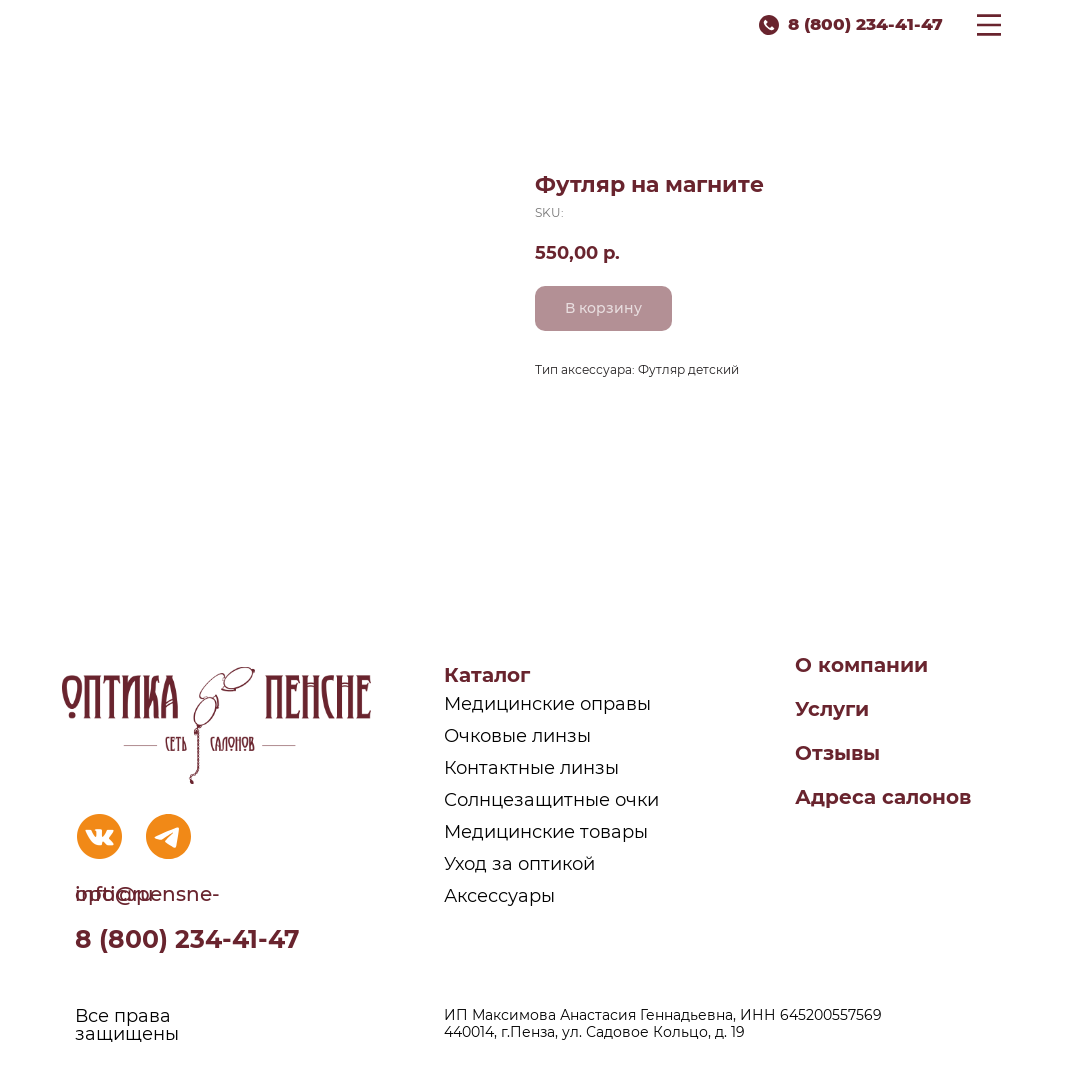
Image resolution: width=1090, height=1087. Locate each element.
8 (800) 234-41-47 (865, 24)
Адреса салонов (883, 797)
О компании (861, 665)
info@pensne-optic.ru (147, 894)
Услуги (832, 709)
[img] (99, 836)
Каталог (487, 675)
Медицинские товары (546, 832)
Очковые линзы (517, 736)
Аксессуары (499, 896)
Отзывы (837, 753)
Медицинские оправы (547, 704)
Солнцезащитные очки (551, 800)
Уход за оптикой (519, 864)
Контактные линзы (531, 768)
